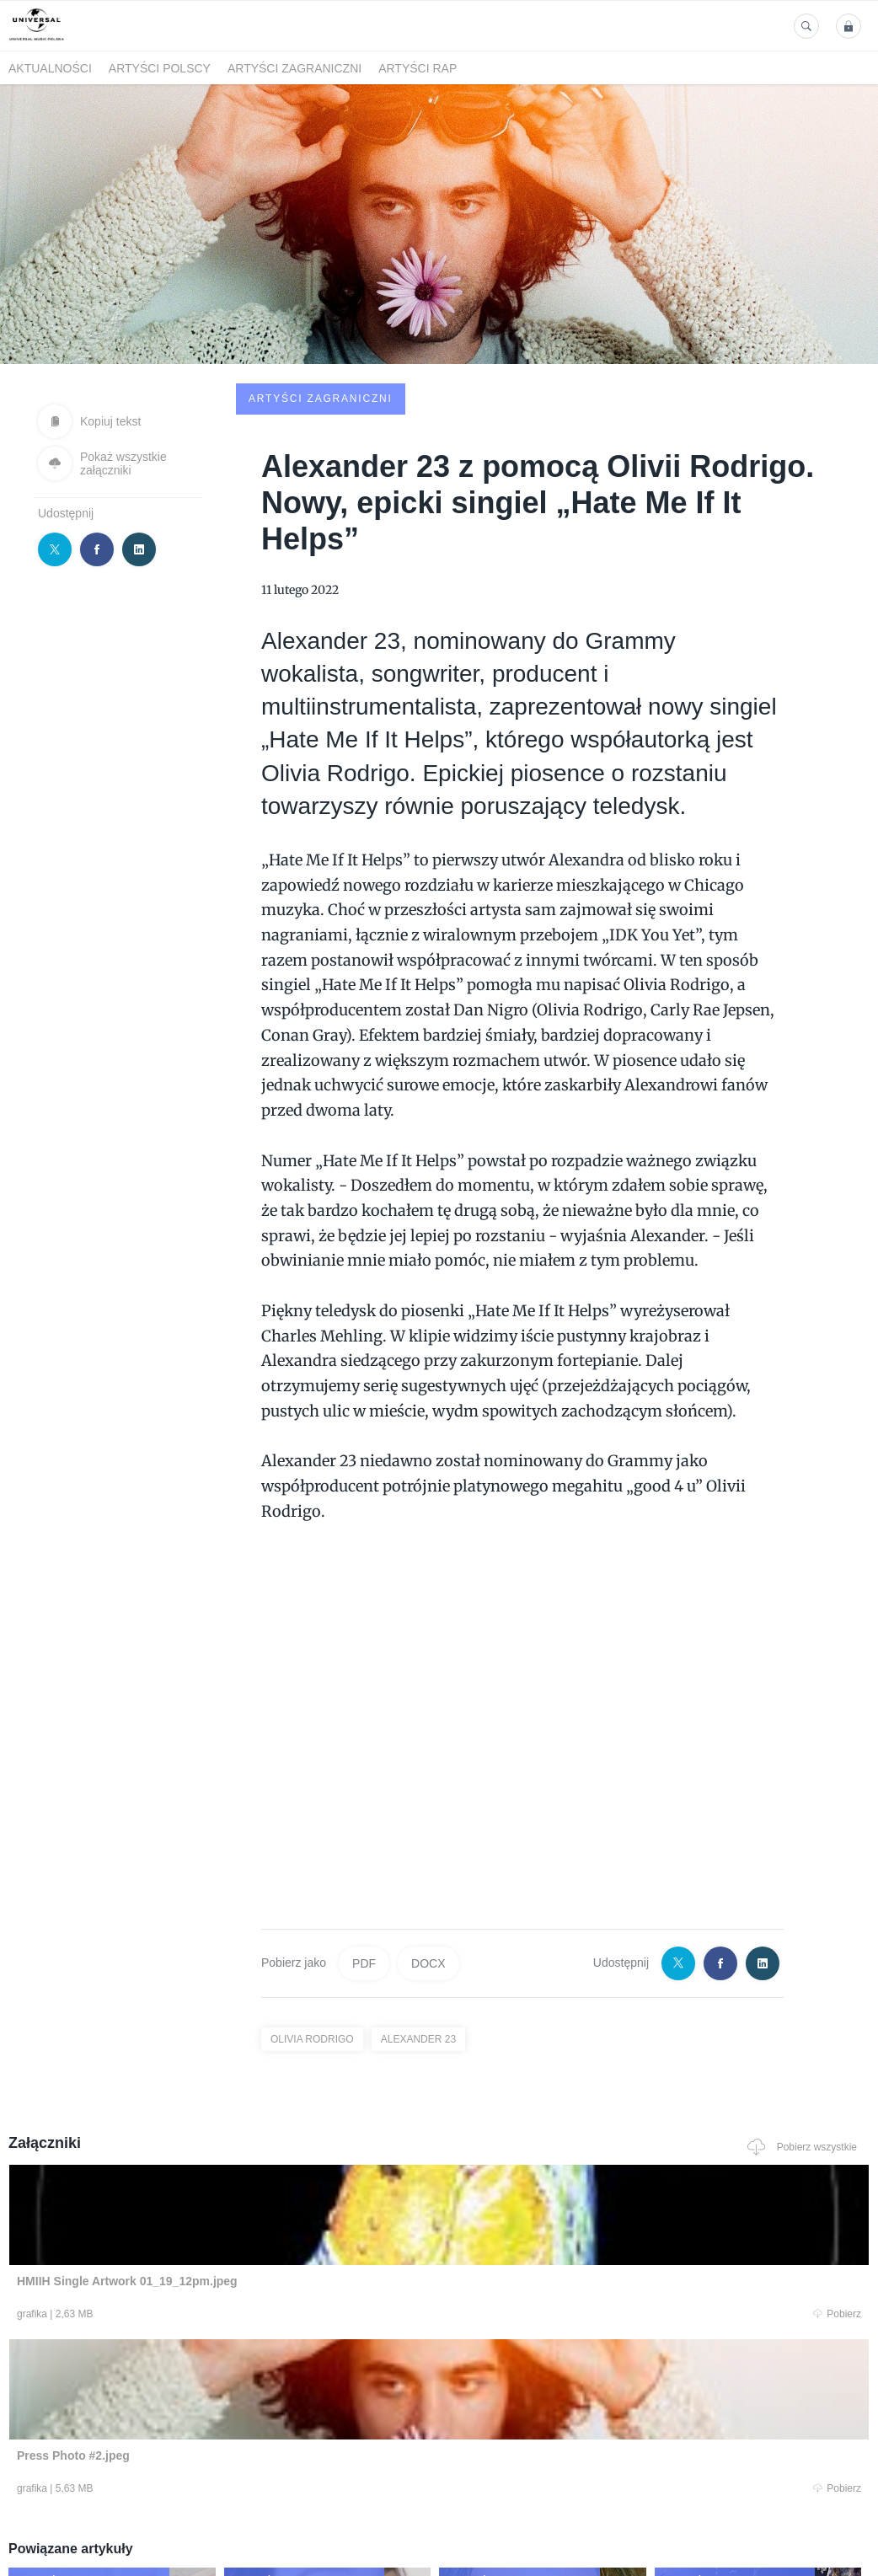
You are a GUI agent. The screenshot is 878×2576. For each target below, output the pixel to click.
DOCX (428, 1835)
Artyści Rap (417, 68)
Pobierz (179, 2189)
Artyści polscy (160, 68)
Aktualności (50, 68)
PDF (364, 1835)
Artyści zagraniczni (294, 68)
